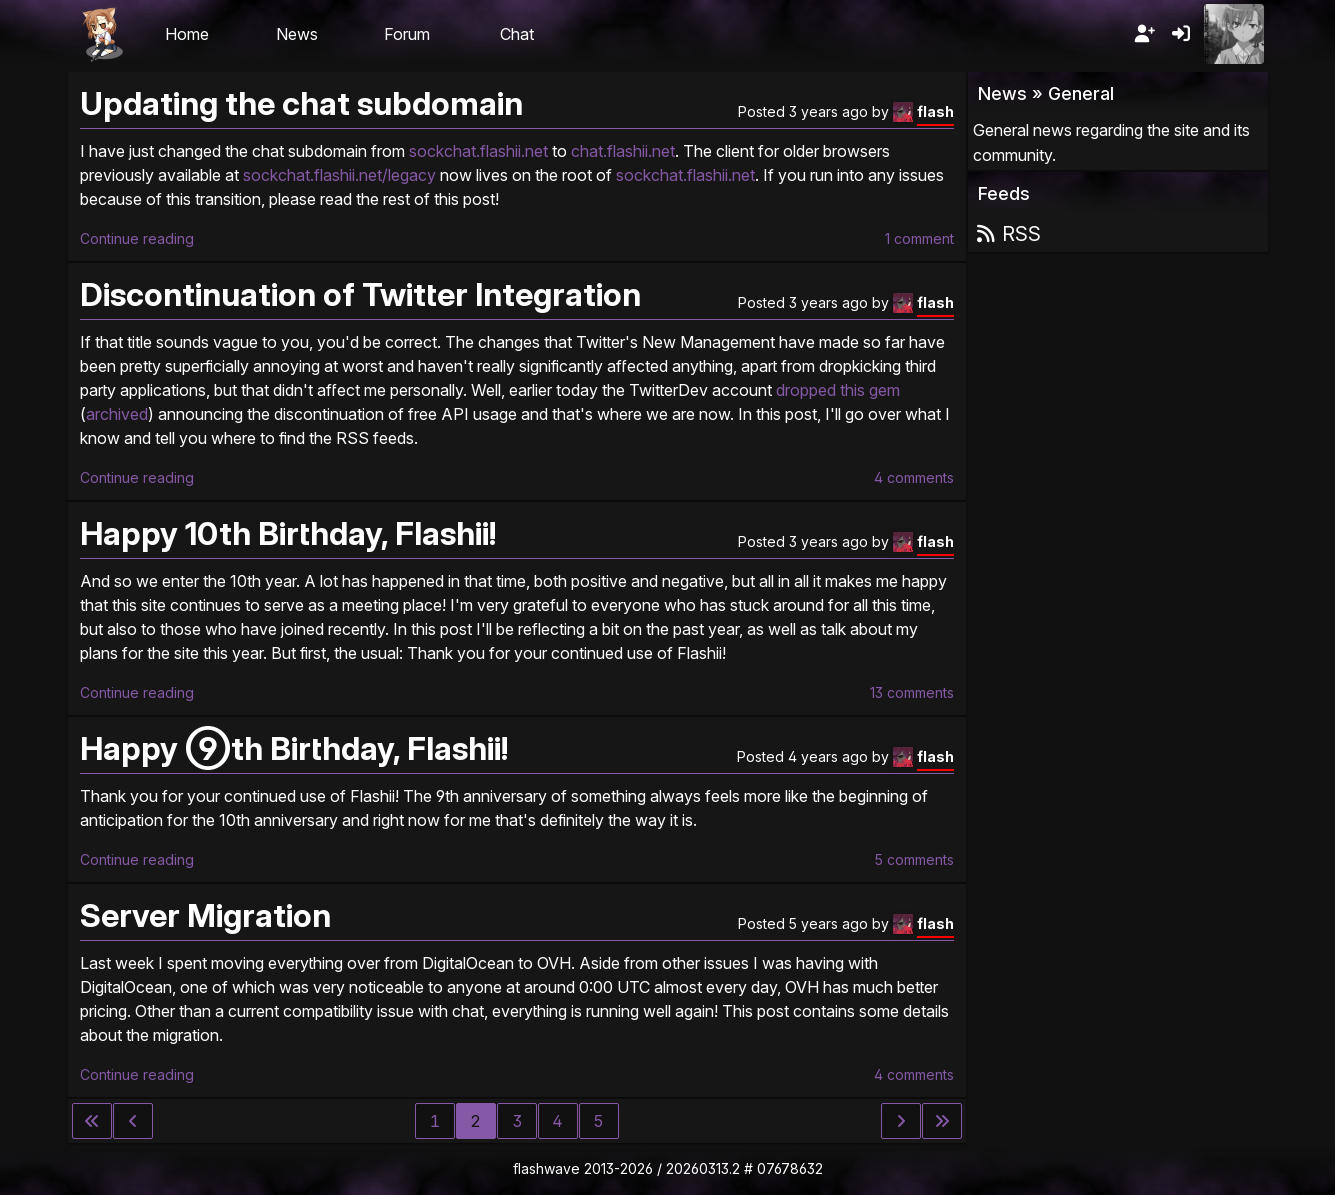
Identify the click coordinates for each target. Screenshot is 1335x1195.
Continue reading (137, 238)
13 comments (912, 692)
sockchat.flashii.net (478, 151)
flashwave (546, 1168)
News (297, 34)
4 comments (914, 477)
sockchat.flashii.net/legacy (339, 175)
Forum (407, 34)
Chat (517, 34)
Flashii (102, 34)
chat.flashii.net (623, 151)
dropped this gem (838, 390)
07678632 (790, 1168)
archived (117, 414)
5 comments (914, 859)
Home (187, 34)
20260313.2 (703, 1168)
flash (935, 111)
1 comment (919, 238)
